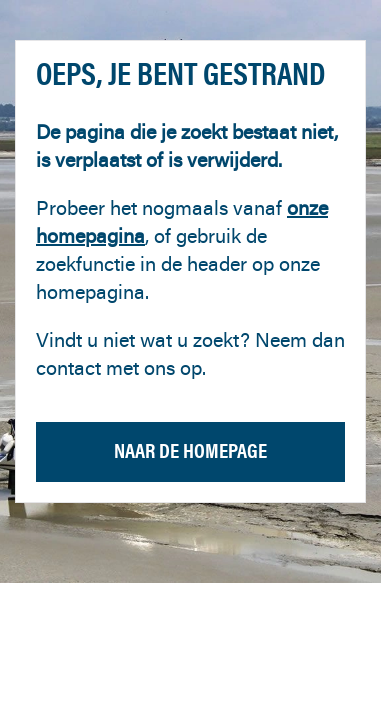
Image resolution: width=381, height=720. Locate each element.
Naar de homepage (190, 450)
